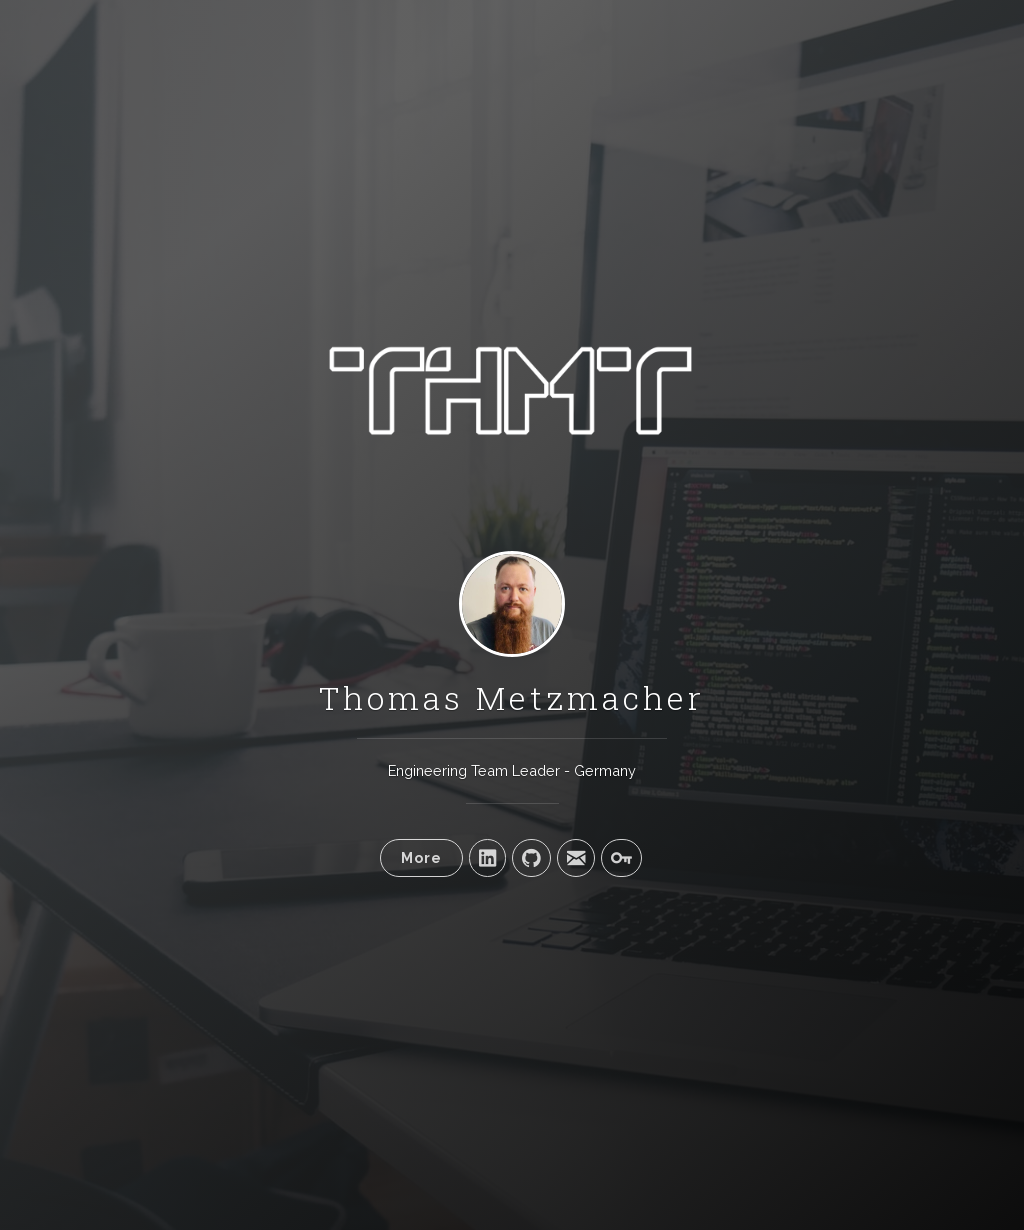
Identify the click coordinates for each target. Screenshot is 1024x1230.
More (421, 857)
